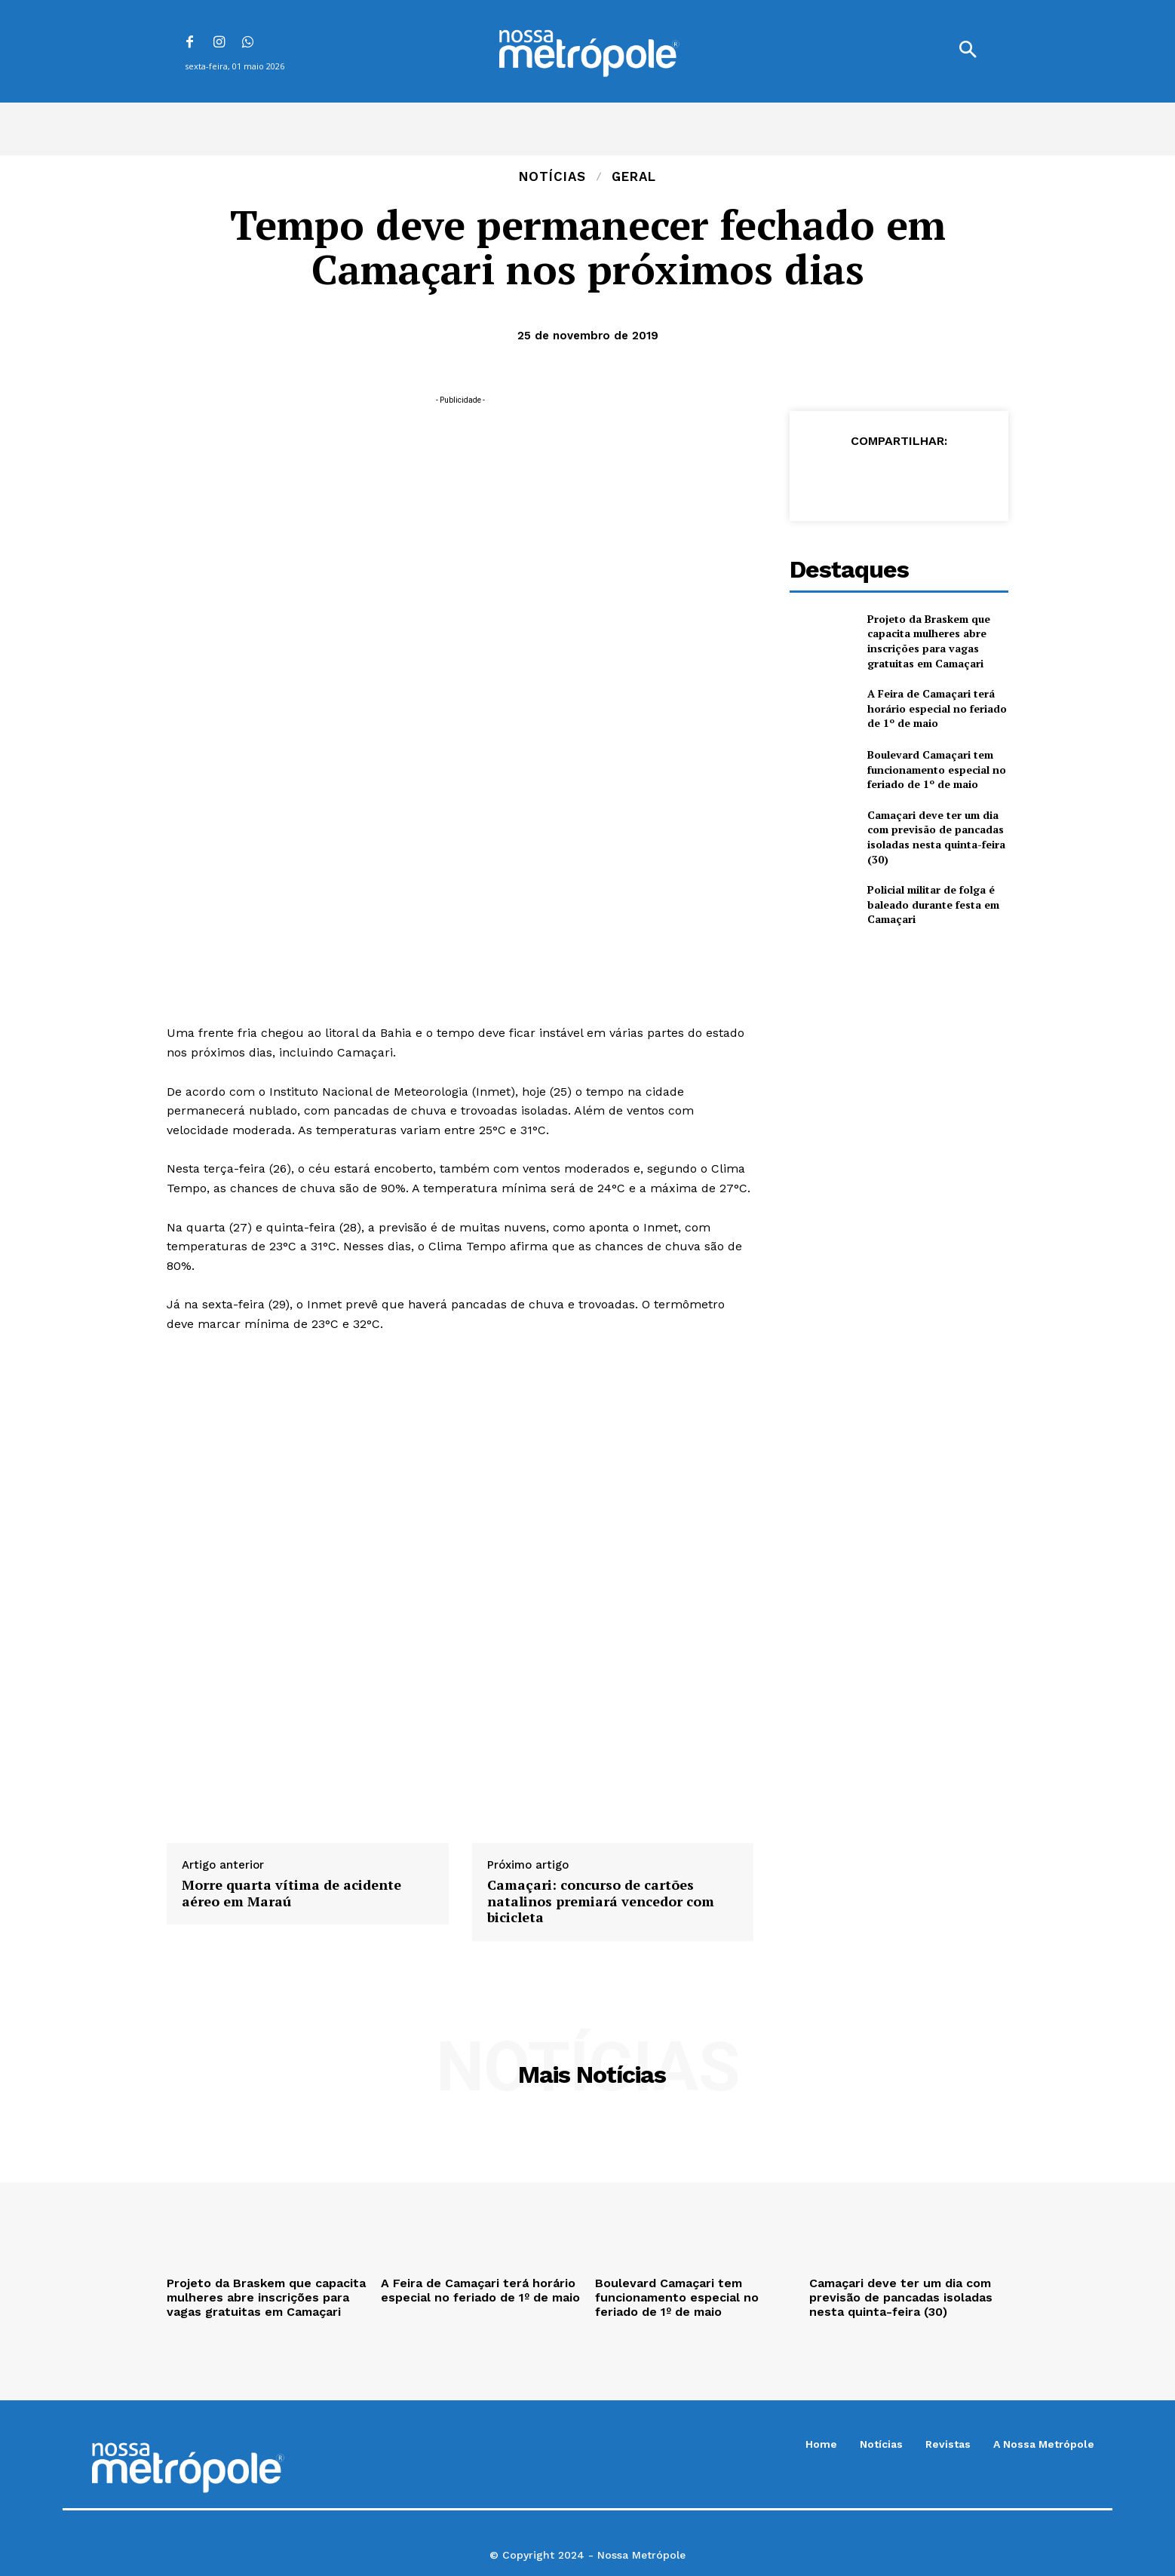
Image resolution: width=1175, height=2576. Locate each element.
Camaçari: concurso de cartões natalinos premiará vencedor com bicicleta (600, 1901)
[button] (967, 51)
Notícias (552, 176)
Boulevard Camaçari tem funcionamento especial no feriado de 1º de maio (936, 769)
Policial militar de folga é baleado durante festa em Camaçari (933, 904)
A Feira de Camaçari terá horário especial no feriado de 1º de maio (937, 708)
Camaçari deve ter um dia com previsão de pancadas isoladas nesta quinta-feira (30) (936, 837)
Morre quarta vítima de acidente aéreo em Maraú (291, 1893)
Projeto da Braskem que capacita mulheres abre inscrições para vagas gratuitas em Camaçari (928, 641)
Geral (634, 176)
